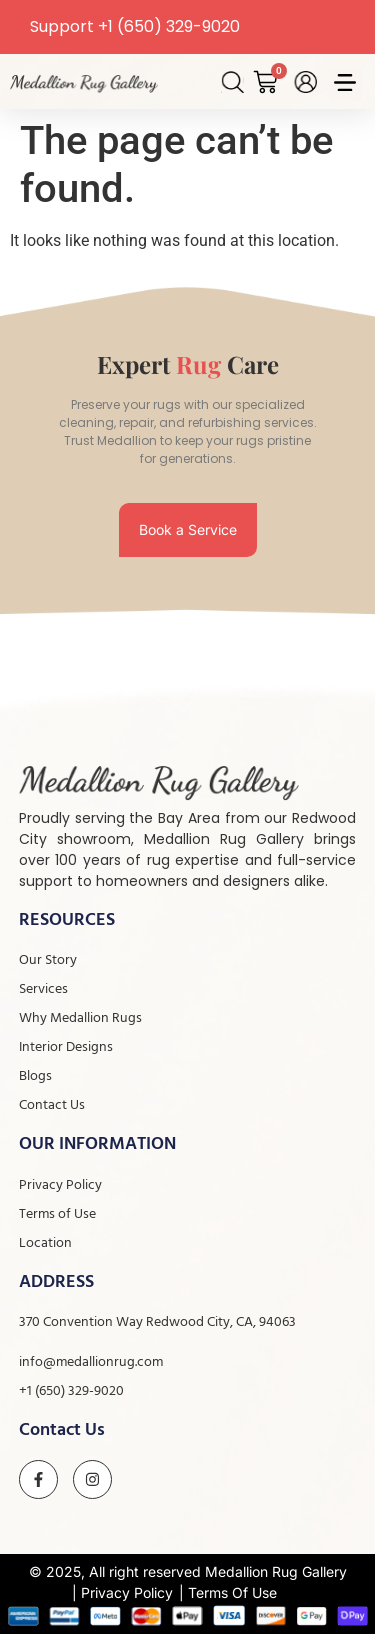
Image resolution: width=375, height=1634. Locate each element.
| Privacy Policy (122, 1592)
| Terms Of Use (228, 1592)
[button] (345, 84)
